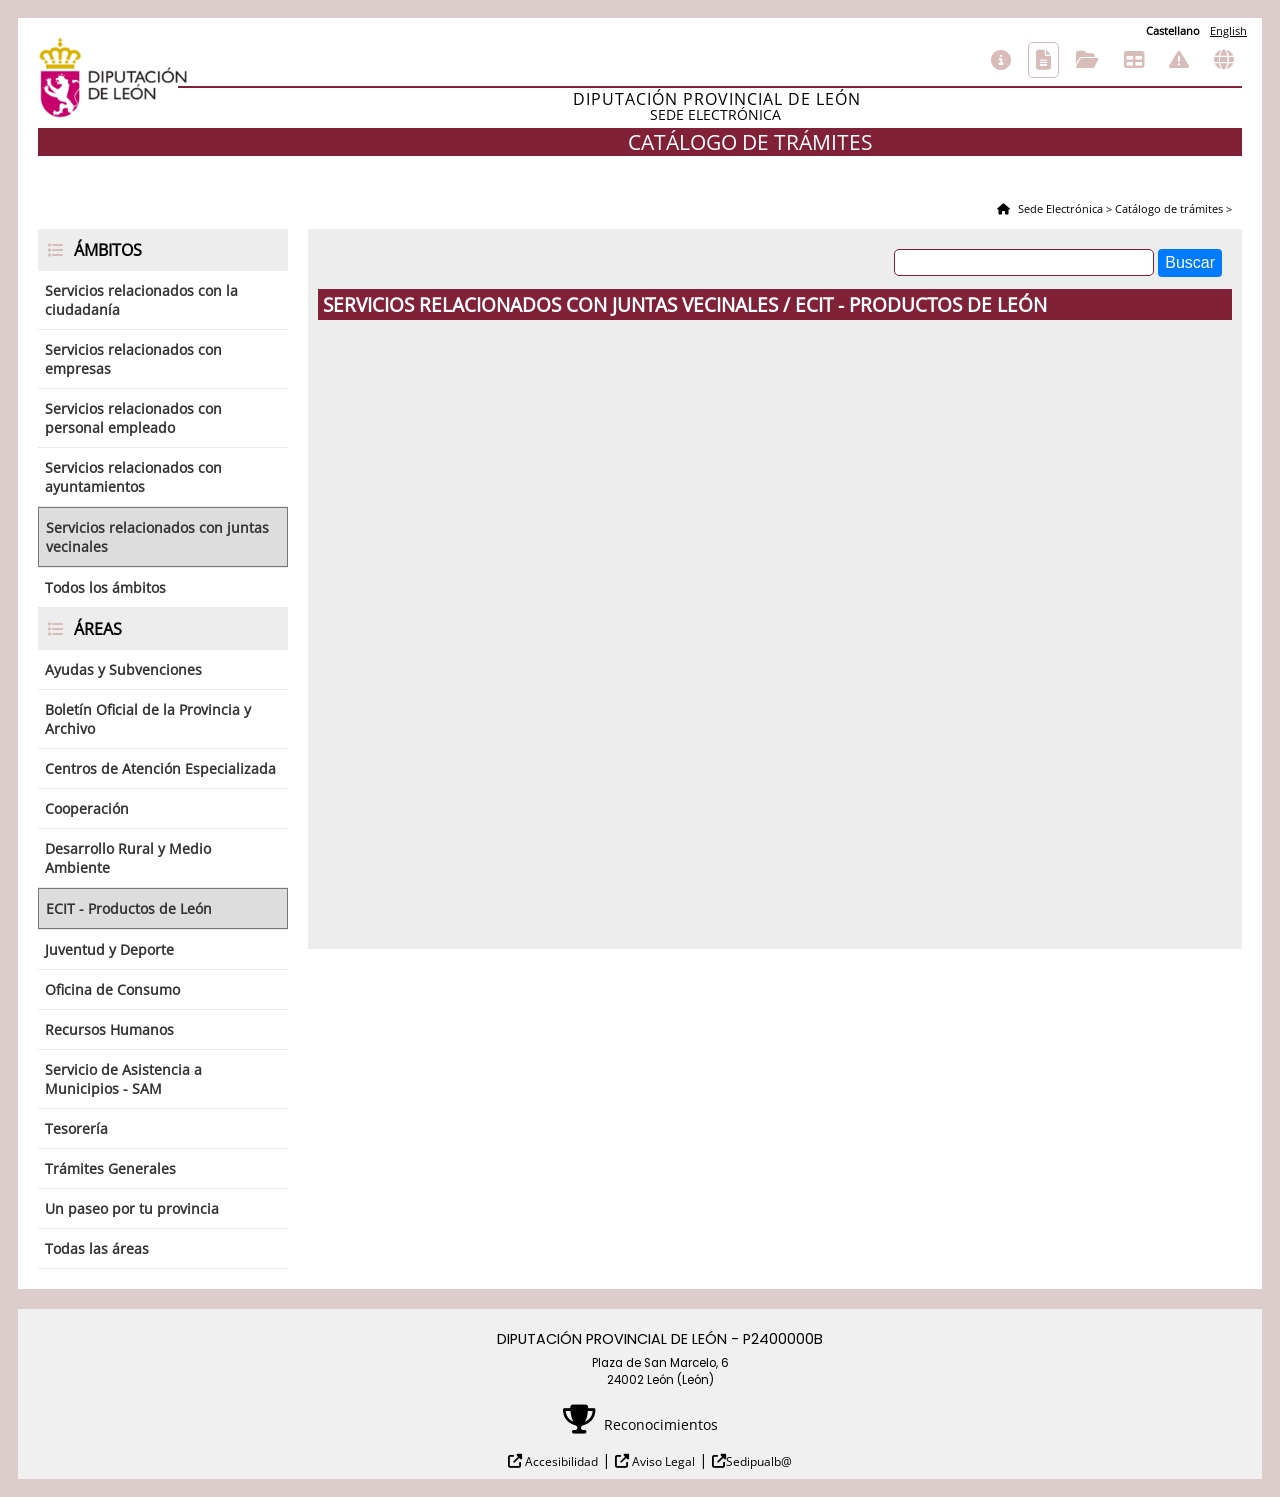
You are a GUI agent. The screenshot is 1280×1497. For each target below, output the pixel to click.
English (1228, 30)
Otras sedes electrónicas (1224, 60)
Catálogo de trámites (1043, 60)
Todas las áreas (97, 1248)
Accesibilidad (560, 1461)
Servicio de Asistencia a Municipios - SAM (123, 1079)
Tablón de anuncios (1134, 60)
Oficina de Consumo (112, 989)
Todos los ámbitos (105, 587)
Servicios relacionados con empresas (133, 359)
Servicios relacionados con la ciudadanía (141, 300)
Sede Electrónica (1059, 208)
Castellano (1173, 30)
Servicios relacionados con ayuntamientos (133, 477)
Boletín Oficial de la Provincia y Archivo (148, 719)
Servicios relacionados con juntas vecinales (157, 537)
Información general (1001, 60)
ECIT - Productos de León (129, 908)
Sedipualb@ (759, 1461)
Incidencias (1179, 60)
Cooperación (87, 808)
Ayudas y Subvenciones (123, 669)
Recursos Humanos (109, 1029)
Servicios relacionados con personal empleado (133, 418)
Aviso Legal (662, 1461)
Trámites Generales (110, 1168)
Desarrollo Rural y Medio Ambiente (128, 858)
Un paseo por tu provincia (132, 1208)
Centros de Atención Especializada (160, 768)
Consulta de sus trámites (1087, 60)
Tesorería (76, 1128)
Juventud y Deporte (109, 949)
